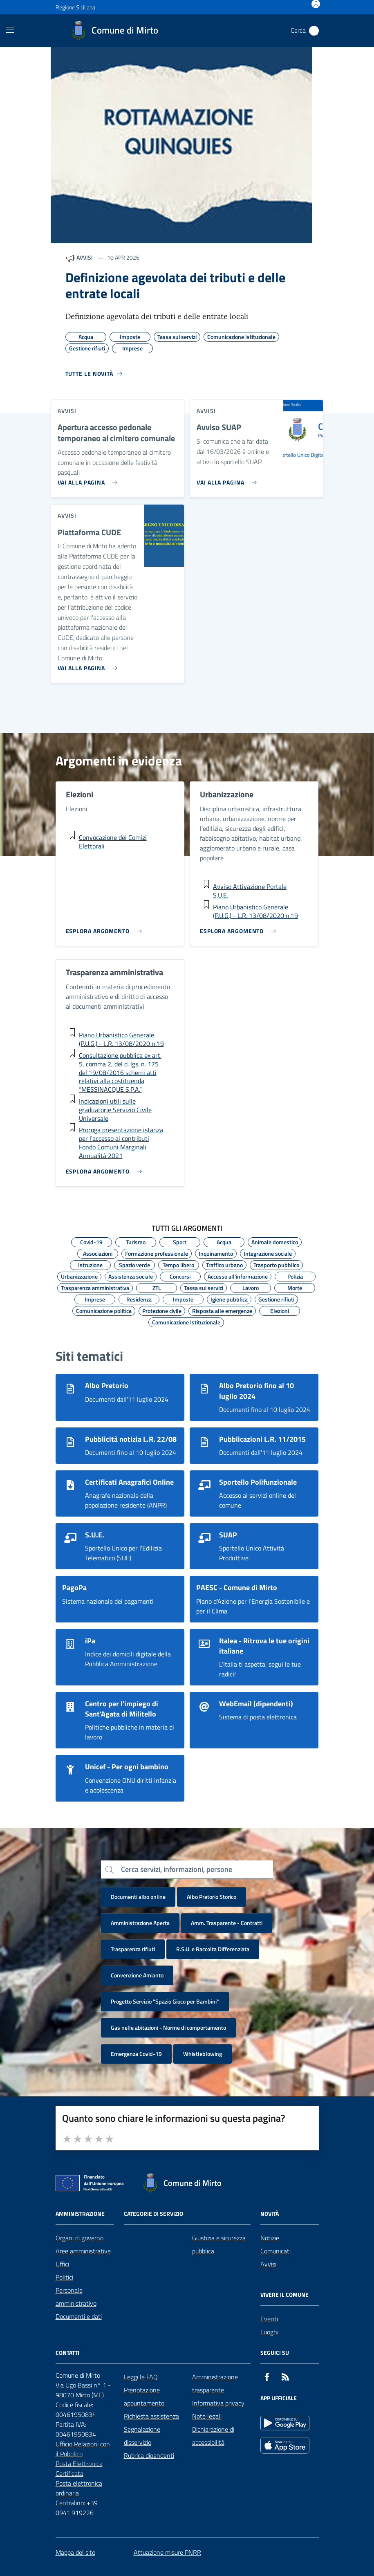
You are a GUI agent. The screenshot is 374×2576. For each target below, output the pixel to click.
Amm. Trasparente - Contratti (226, 1923)
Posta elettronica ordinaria (79, 2488)
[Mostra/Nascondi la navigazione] (10, 30)
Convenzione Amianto (137, 1975)
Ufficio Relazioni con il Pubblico (83, 2449)
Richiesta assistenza (151, 2416)
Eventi (269, 2319)
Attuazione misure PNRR (167, 2552)
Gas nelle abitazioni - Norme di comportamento (168, 2027)
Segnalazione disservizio (142, 2435)
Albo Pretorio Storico (211, 1896)
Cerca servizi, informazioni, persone (176, 1869)
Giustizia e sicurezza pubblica (219, 2244)
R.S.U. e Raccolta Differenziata (212, 1949)
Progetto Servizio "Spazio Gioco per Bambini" (165, 2001)
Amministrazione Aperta (140, 1923)
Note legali (207, 2416)
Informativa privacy (218, 2403)
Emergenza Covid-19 (136, 2053)
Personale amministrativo (76, 2296)
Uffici (62, 2264)
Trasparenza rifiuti (133, 1949)
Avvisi (268, 2264)
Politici (64, 2277)
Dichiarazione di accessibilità (213, 2435)
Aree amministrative (83, 2251)
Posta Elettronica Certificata (79, 2468)
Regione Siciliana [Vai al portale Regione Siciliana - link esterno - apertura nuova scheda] (75, 7)
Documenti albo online (138, 1896)
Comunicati (275, 2251)
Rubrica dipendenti (149, 2455)
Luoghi (269, 2332)
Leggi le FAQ (141, 2377)
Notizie (269, 2238)
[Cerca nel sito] (314, 31)
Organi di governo (79, 2238)
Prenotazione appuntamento (144, 2396)
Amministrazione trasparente (215, 2383)
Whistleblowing (202, 2053)
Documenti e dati (79, 2316)
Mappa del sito (75, 2552)
